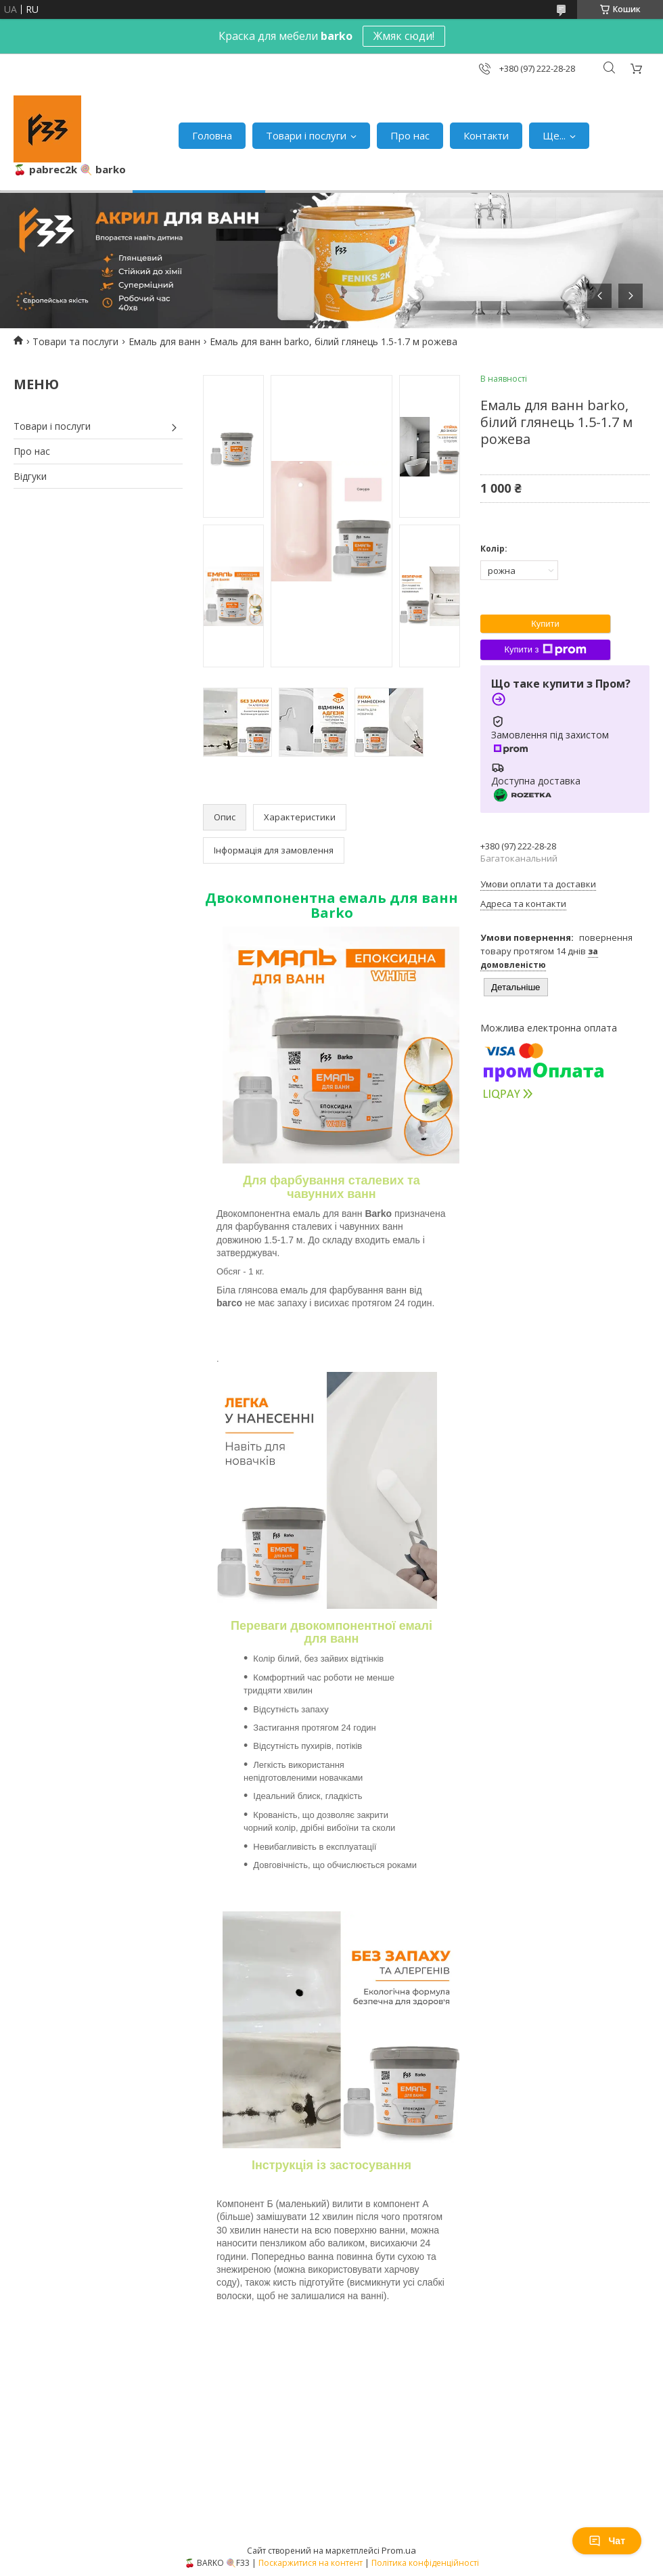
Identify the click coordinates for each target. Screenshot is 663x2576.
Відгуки (30, 476)
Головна (212, 135)
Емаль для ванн (164, 341)
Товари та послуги (75, 341)
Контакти (486, 135)
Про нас (410, 135)
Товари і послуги (306, 135)
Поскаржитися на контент (310, 2563)
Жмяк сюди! (403, 35)
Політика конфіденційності (425, 2563)
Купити (545, 624)
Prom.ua (399, 2550)
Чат (607, 2541)
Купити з (545, 650)
